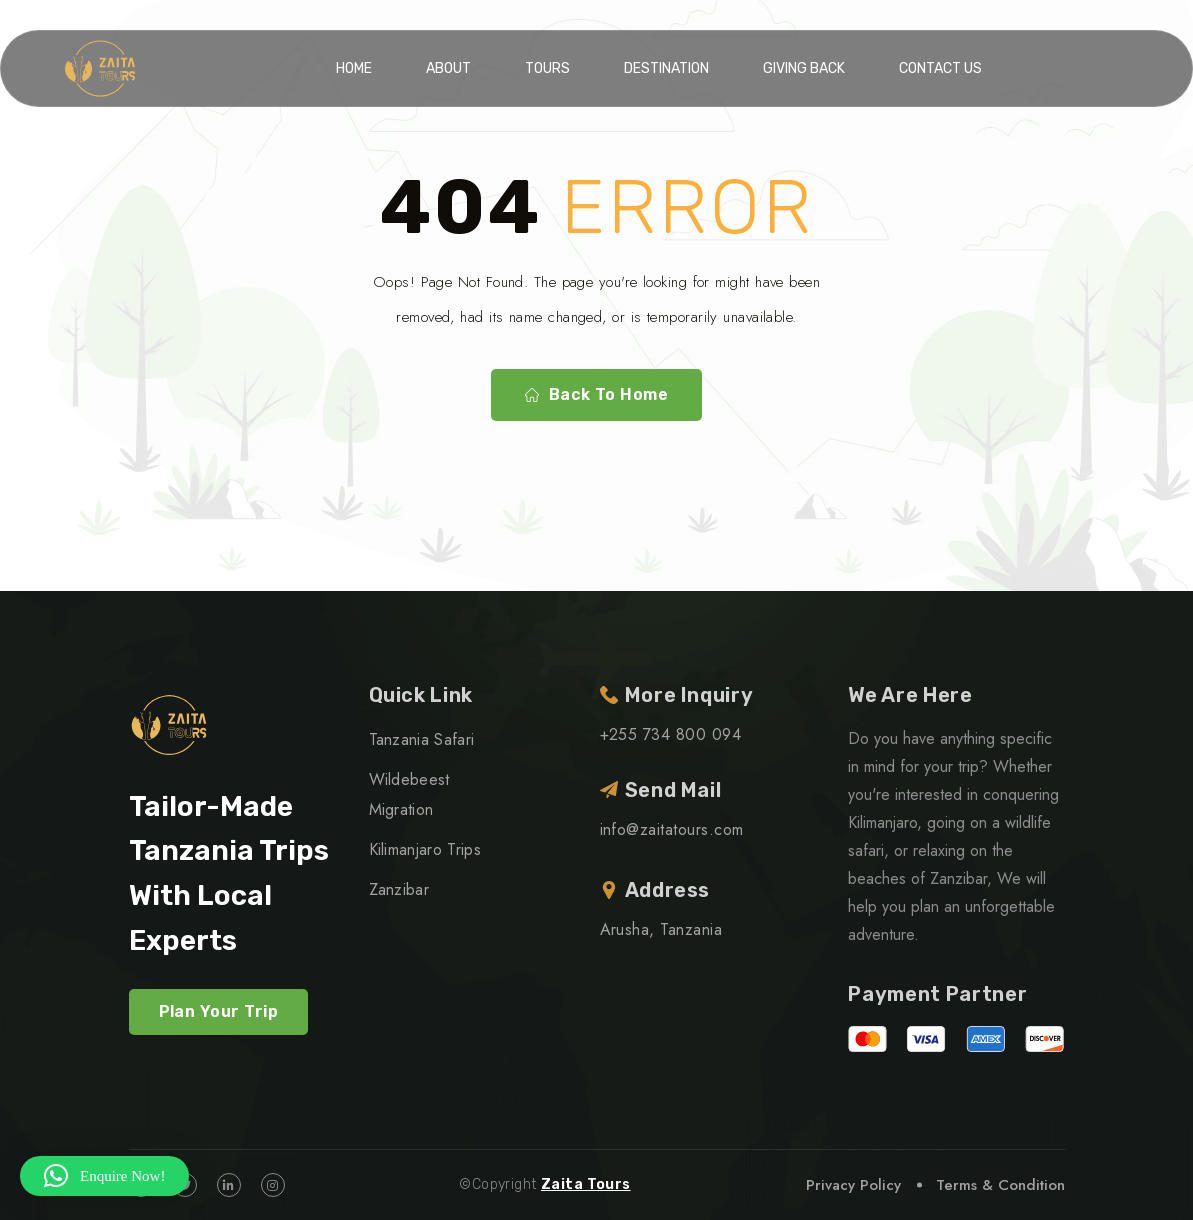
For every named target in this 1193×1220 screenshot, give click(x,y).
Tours (547, 68)
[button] (104, 1176)
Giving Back (804, 68)
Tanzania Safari (422, 739)
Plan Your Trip (219, 1011)
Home (354, 68)
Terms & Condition (1000, 1185)
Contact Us (940, 68)
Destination (666, 68)
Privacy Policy (853, 1185)
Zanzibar (399, 889)
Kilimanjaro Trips (425, 849)
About (448, 68)
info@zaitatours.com (672, 829)
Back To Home (597, 395)
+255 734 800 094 (671, 734)
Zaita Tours (586, 1184)
